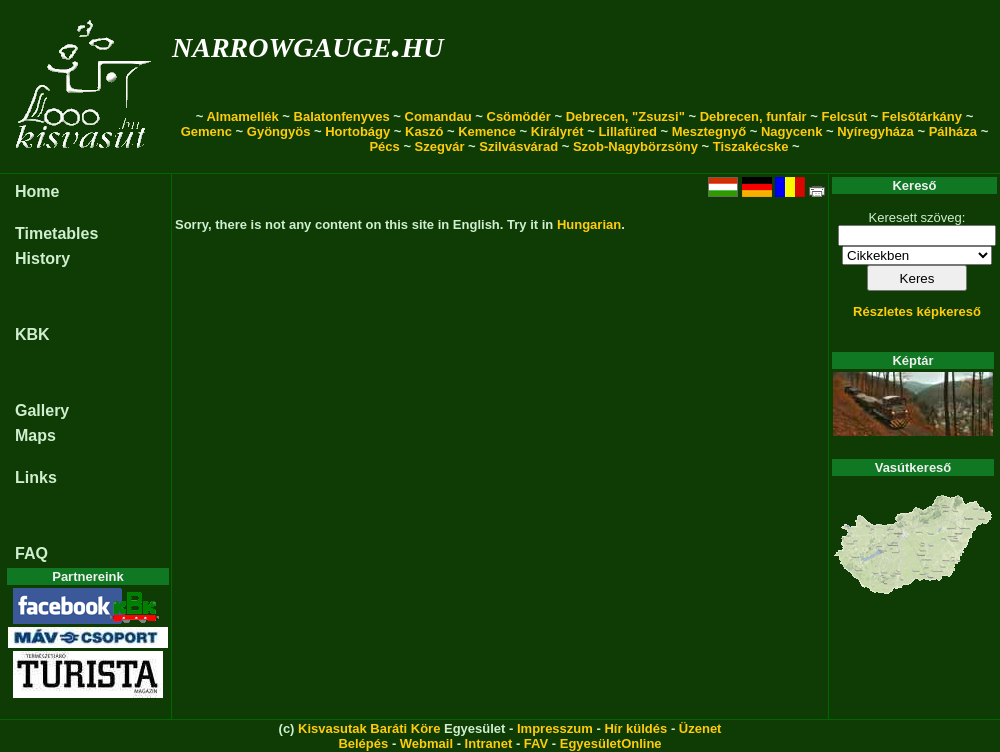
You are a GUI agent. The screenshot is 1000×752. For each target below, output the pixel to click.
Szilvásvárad (518, 146)
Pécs (384, 146)
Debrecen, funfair (753, 116)
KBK (32, 334)
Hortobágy (357, 131)
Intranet (489, 743)
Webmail (426, 743)
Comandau (438, 116)
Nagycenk (791, 131)
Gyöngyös (279, 131)
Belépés (363, 743)
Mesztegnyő (709, 131)
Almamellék (242, 116)
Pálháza (953, 131)
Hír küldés (635, 728)
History (42, 258)
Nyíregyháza (875, 131)
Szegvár (440, 146)
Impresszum (555, 728)
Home (37, 191)
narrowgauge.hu (307, 43)
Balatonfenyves (342, 116)
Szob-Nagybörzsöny (635, 146)
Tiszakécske (751, 146)
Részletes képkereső (917, 311)
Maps (35, 435)
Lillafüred (627, 131)
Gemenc (206, 131)
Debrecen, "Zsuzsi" (625, 116)
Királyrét (557, 131)
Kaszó (424, 131)
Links (36, 477)
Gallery (42, 410)
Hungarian (589, 224)
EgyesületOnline (611, 743)
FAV (536, 743)
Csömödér (519, 116)
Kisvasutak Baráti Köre (369, 728)
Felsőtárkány (922, 116)
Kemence (487, 131)
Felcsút (844, 116)
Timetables (56, 233)
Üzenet (700, 728)
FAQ (31, 553)
